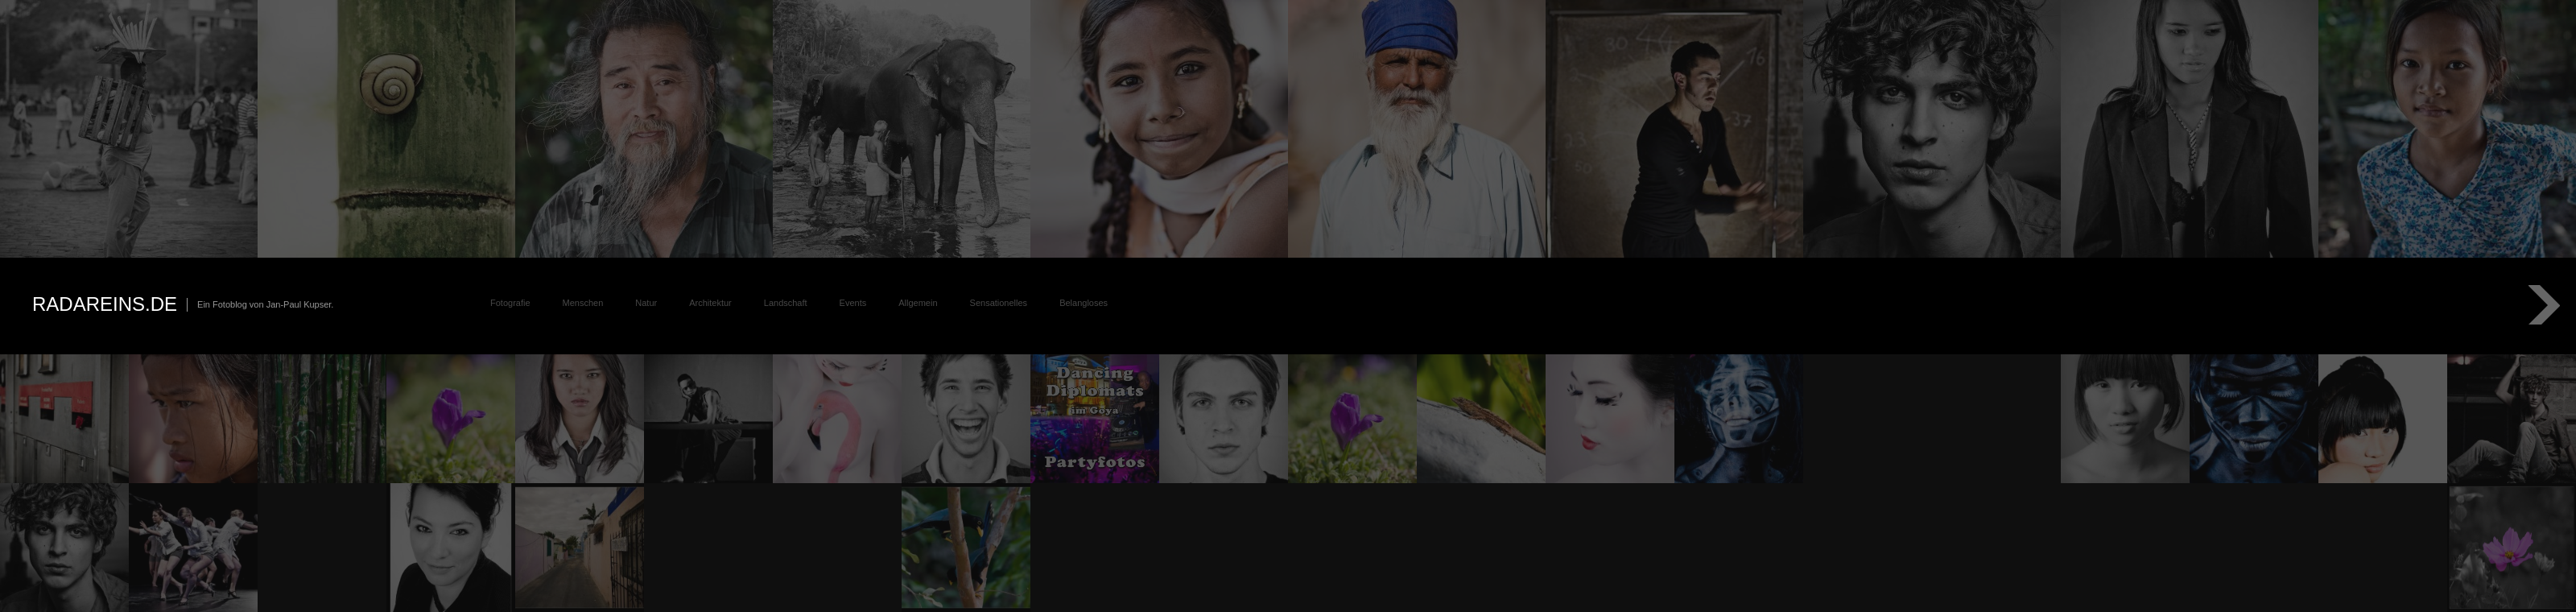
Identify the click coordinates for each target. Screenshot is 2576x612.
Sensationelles (999, 303)
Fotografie (510, 303)
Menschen (583, 303)
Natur (646, 303)
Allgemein (917, 303)
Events (853, 303)
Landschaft (785, 303)
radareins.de (104, 304)
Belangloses (1083, 303)
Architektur (710, 303)
